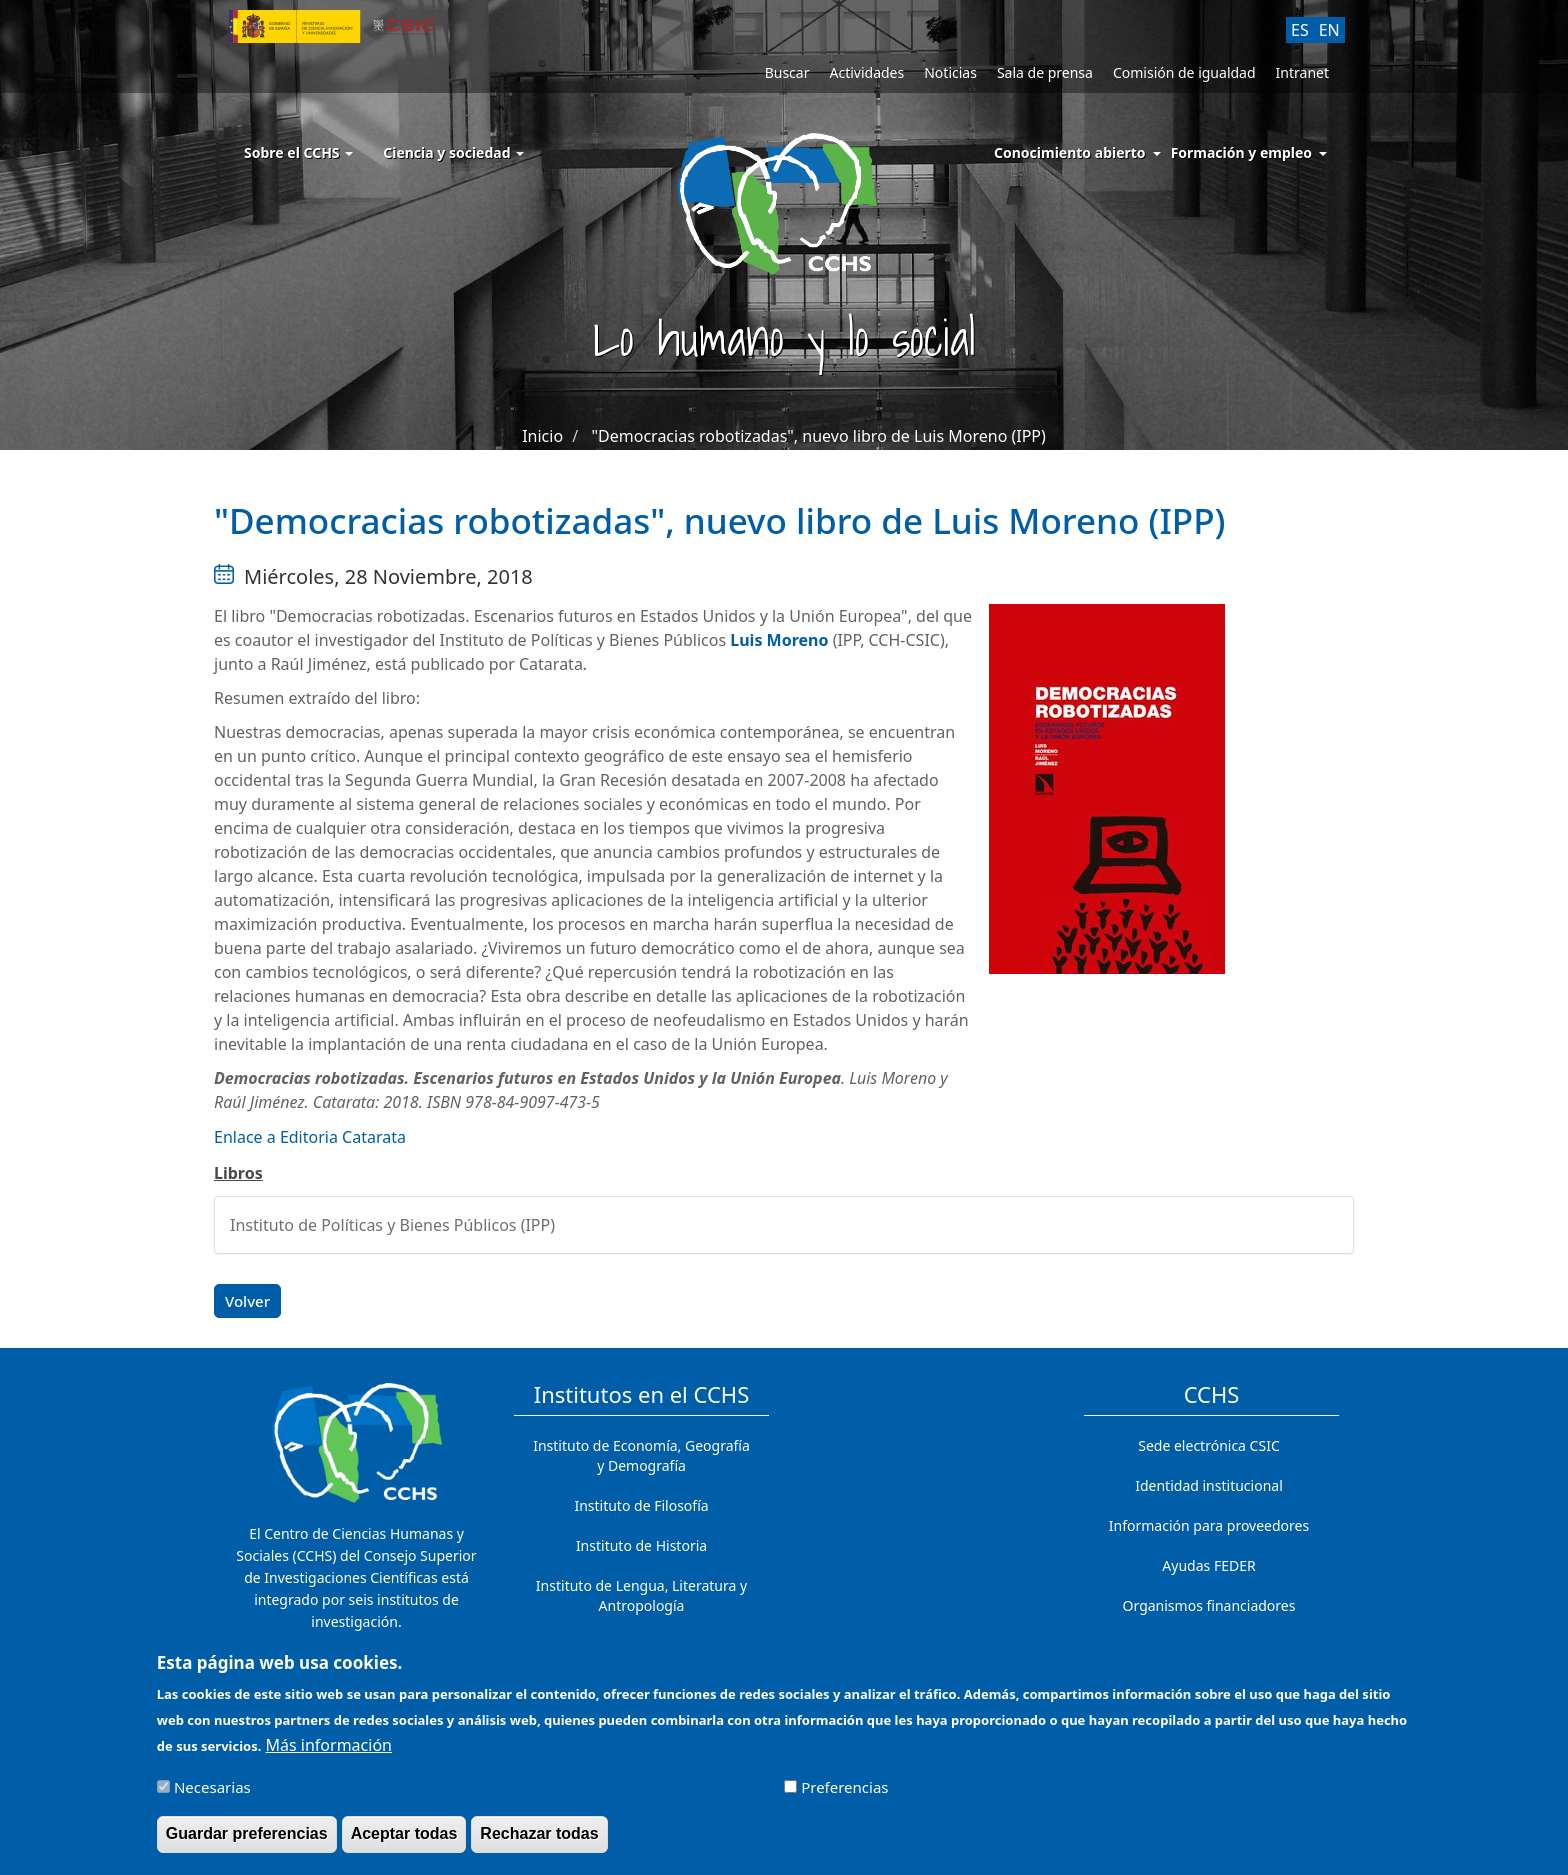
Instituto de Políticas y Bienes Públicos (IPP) (392, 1225)
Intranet (1302, 72)
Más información (329, 1754)
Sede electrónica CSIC (1208, 1445)
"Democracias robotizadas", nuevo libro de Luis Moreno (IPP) (819, 436)
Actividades (866, 72)
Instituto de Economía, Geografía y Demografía (641, 1455)
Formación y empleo (1241, 152)
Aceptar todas (404, 1842)
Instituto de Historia (641, 1545)
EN (1329, 30)
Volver (247, 1301)
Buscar (787, 72)
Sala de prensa (1045, 72)
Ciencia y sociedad (453, 152)
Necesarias (212, 1796)
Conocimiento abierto (1070, 152)
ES (1300, 30)
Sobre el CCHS (298, 152)
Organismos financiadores (1209, 1605)
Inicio (542, 436)
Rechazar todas (539, 1842)
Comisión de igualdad (1184, 72)
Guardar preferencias (247, 1842)
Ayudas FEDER (1208, 1565)
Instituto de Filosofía (641, 1505)
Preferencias (844, 1796)
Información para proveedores (1209, 1525)
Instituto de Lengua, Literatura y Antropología (641, 1595)
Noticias (950, 72)
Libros (238, 1173)
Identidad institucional (1209, 1485)
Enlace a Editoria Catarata (310, 1137)
